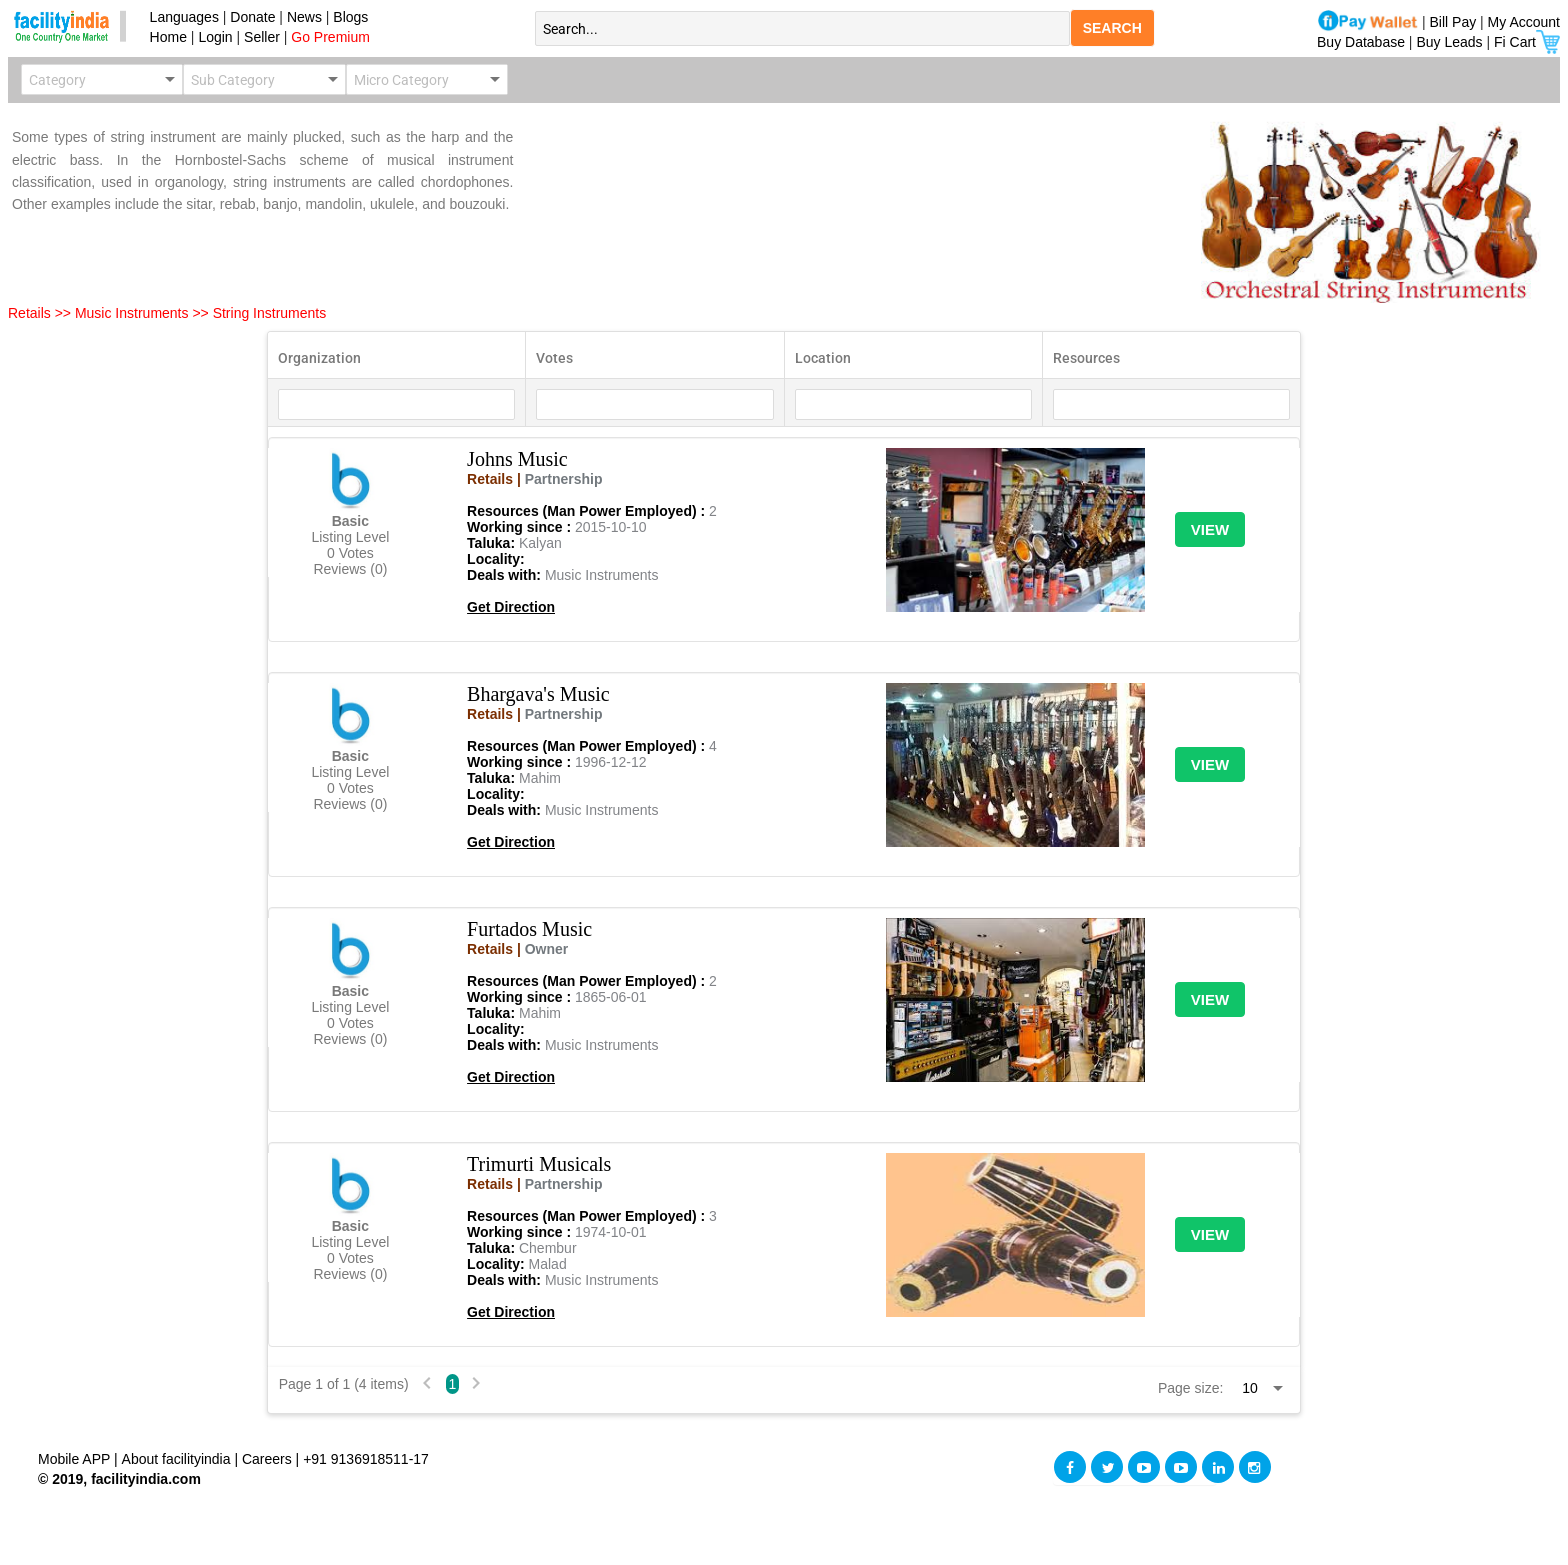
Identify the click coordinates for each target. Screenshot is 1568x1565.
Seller (262, 37)
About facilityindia (178, 1459)
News (306, 17)
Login (215, 37)
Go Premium (330, 37)
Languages (180, 17)
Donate (252, 17)
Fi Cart (1527, 42)
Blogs (350, 17)
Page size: (1190, 1388)
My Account (1524, 22)
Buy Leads (1449, 42)
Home (164, 37)
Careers (267, 1459)
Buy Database (1361, 42)
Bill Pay (1455, 22)
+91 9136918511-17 (366, 1459)
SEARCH (1112, 28)
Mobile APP (76, 1459)
